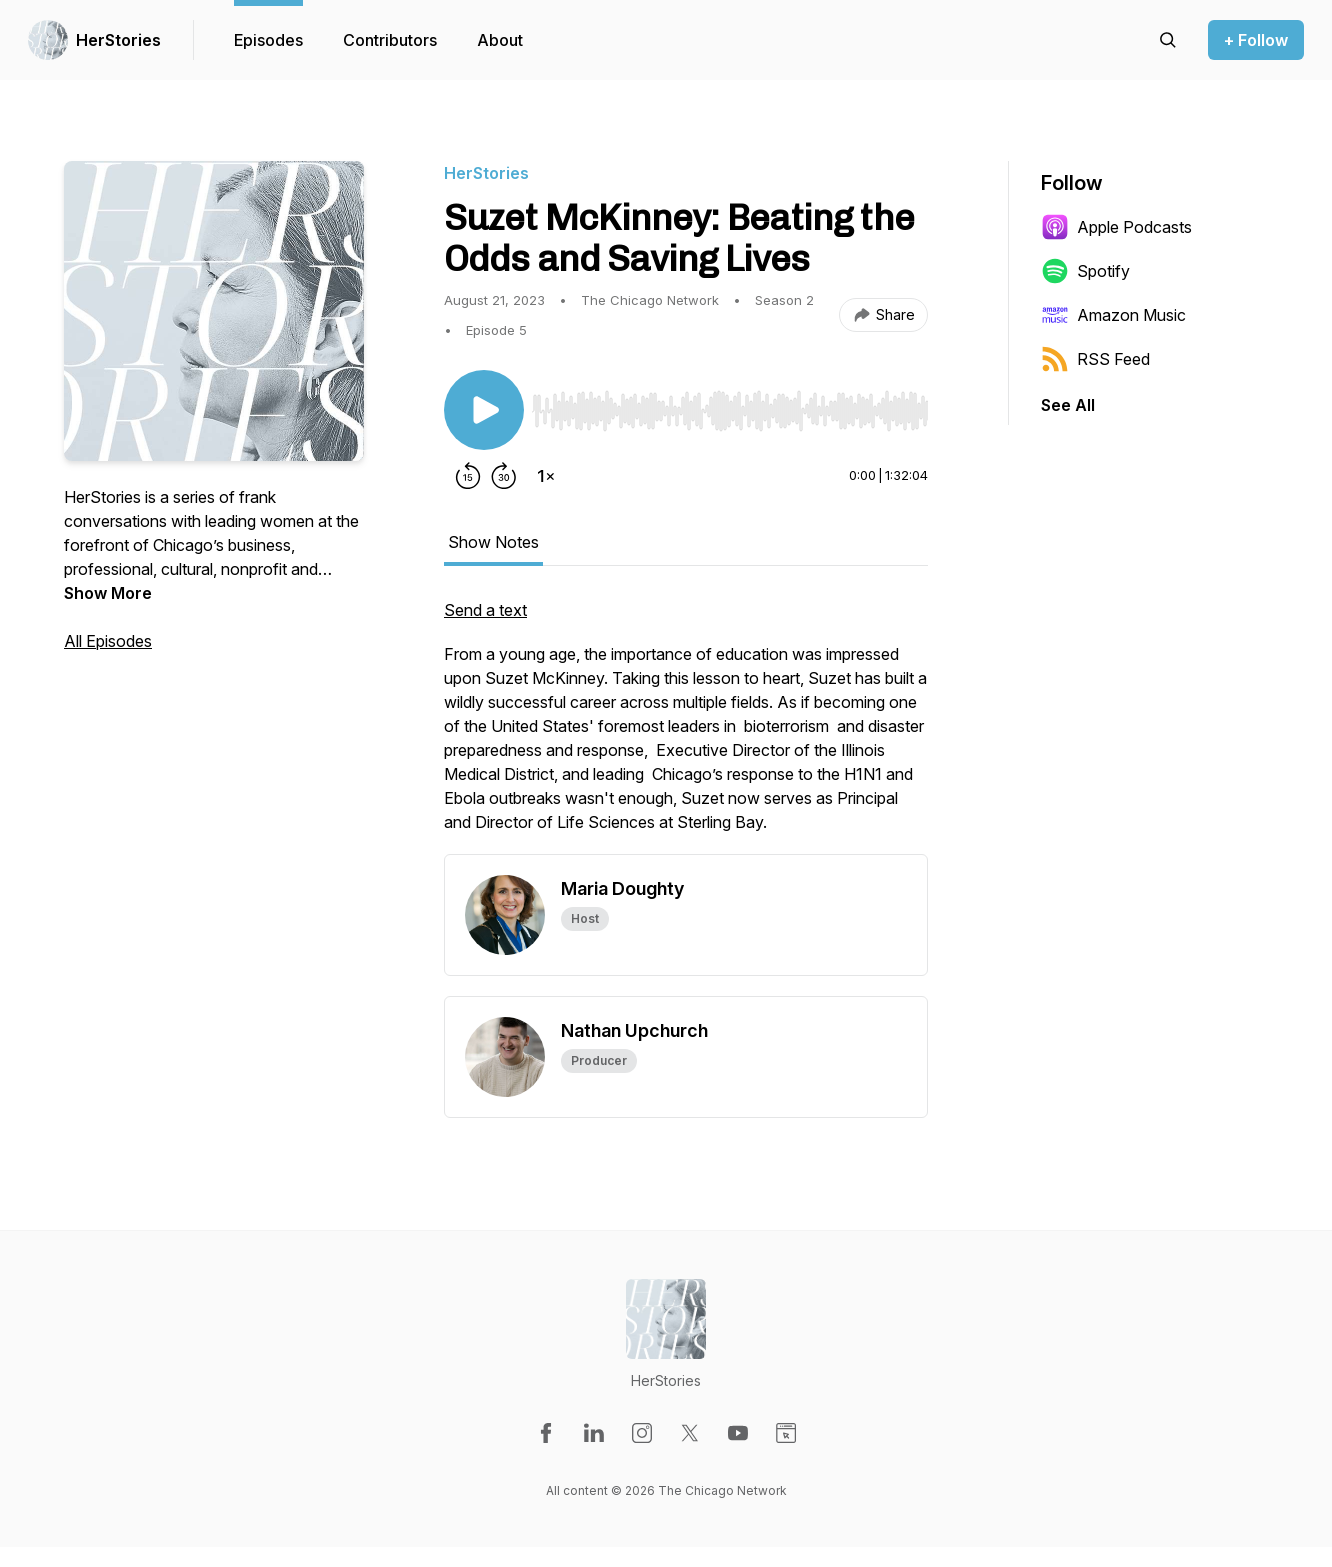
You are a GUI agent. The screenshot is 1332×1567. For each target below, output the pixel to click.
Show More (108, 593)
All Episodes (108, 641)
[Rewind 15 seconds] (468, 476)
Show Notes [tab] (493, 542)
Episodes (268, 40)
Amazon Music (1113, 315)
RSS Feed (1095, 359)
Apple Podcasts (1116, 227)
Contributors (390, 40)
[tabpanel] (686, 726)
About (500, 40)
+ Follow (1256, 40)
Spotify (1085, 271)
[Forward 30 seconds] (504, 476)
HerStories (118, 40)
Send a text (485, 610)
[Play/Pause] (484, 410)
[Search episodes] (1168, 40)
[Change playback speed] (546, 476)
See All (1068, 405)
